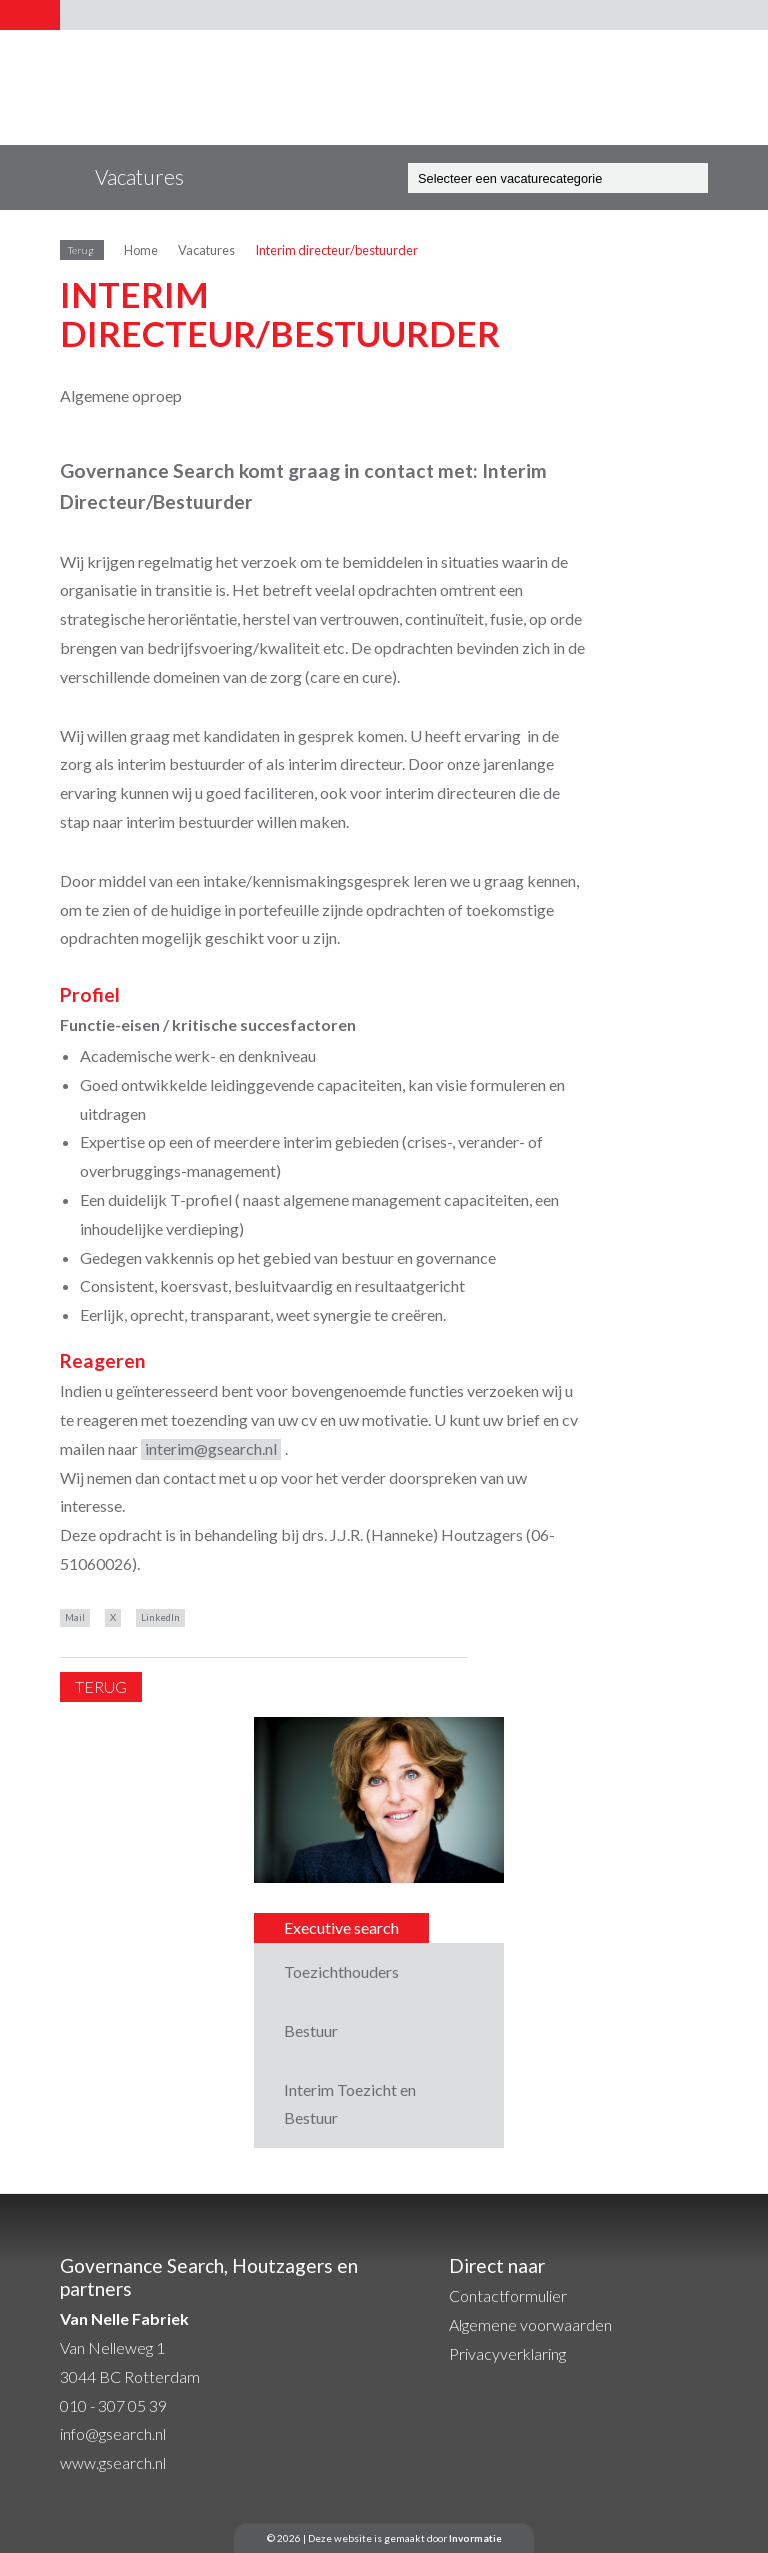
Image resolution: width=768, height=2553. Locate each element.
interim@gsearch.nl (211, 1448)
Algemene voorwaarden (530, 2324)
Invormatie (475, 2538)
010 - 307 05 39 (113, 2405)
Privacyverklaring (507, 2353)
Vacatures (206, 250)
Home (141, 250)
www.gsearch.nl (113, 2462)
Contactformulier (508, 2295)
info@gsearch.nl (113, 2433)
